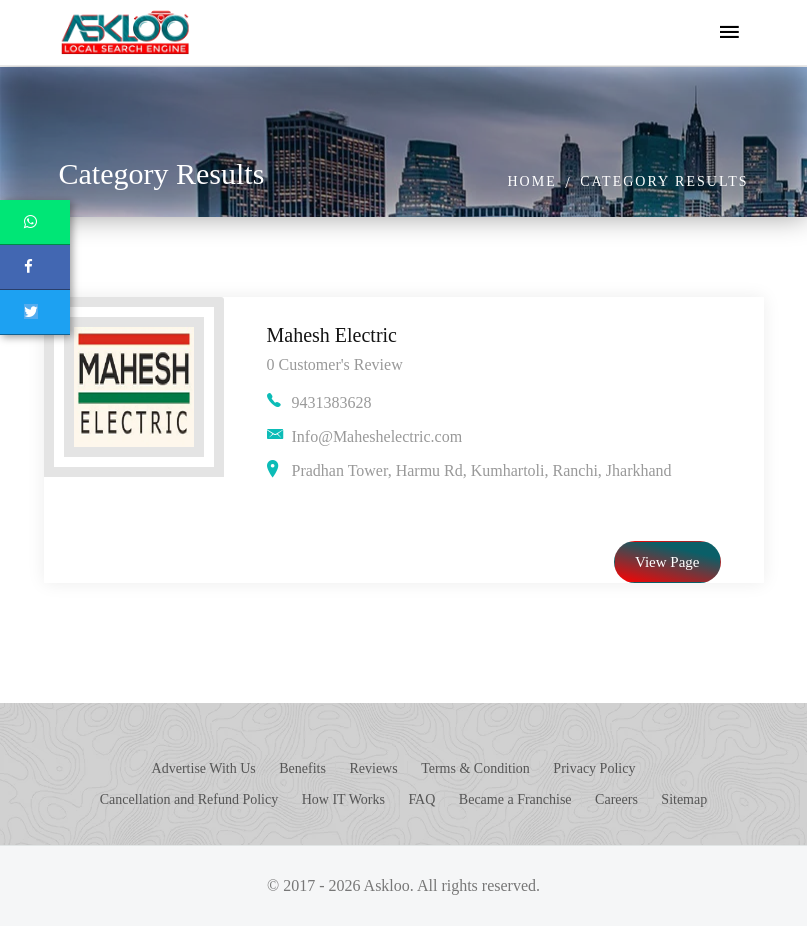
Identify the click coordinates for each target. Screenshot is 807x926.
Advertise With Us (204, 768)
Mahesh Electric (332, 335)
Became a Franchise (515, 799)
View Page (667, 562)
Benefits (302, 768)
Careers (616, 799)
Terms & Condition (475, 768)
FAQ (421, 799)
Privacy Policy (594, 768)
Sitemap (684, 799)
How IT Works (343, 799)
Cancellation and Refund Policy (189, 799)
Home (531, 181)
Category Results (664, 181)
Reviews (373, 768)
